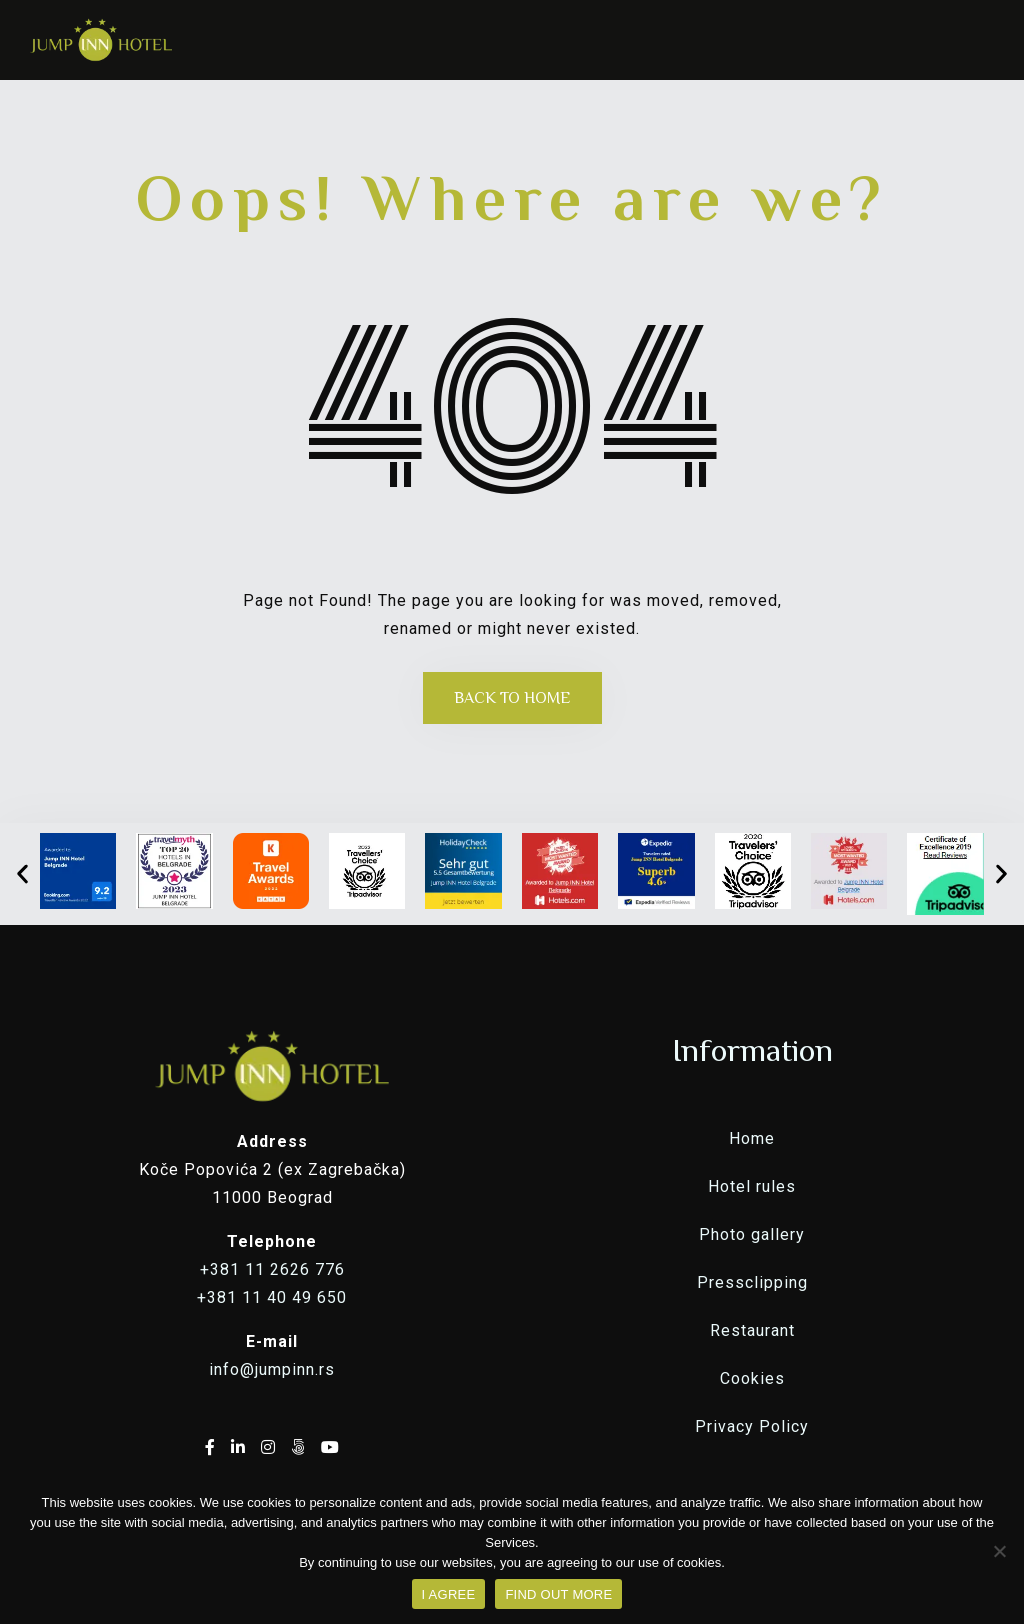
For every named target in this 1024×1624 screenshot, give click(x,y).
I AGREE (449, 1594)
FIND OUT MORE (558, 1594)
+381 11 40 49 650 (272, 1297)
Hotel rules (752, 1186)
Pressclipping (752, 1282)
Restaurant (752, 1330)
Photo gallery (752, 1234)
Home (752, 1138)
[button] (22, 873)
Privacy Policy (752, 1426)
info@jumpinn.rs (272, 1369)
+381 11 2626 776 (272, 1269)
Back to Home (512, 698)
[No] (999, 1551)
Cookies (752, 1378)
